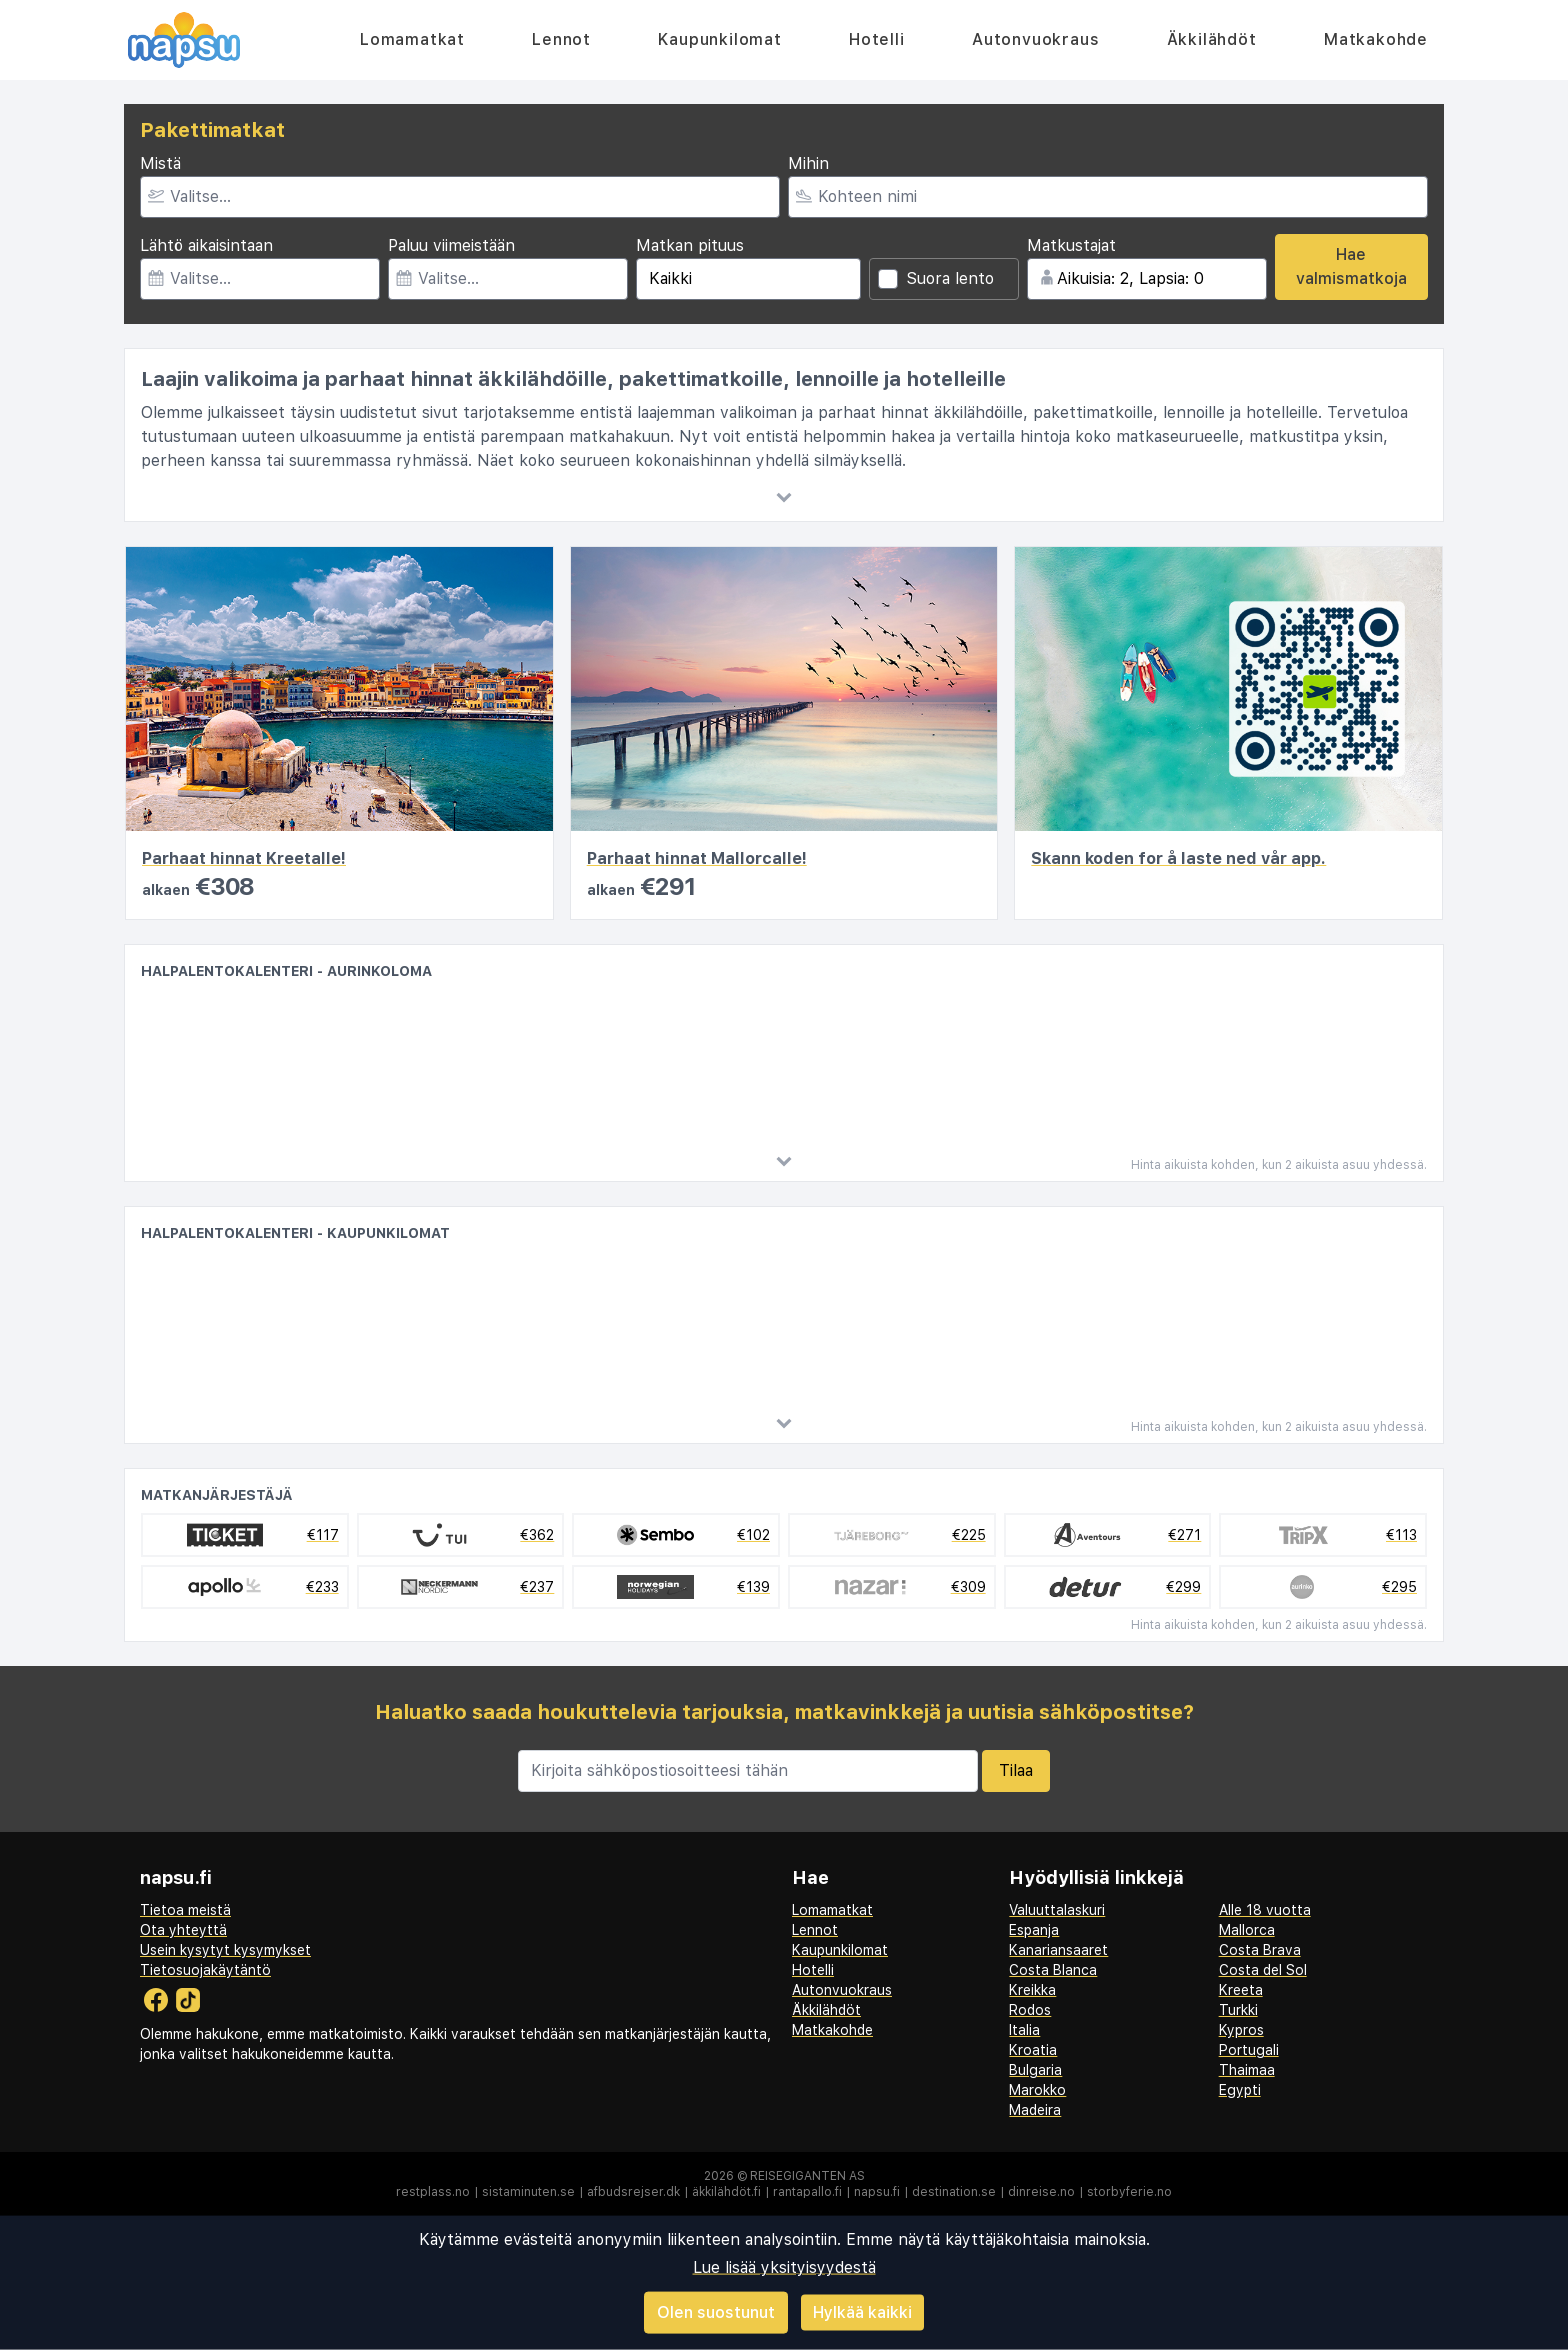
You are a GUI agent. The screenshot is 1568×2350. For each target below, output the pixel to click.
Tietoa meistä (185, 1910)
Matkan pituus (690, 245)
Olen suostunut (716, 2312)
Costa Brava (1260, 1950)
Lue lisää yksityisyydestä (784, 2267)
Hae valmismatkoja (1351, 266)
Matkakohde (1376, 39)
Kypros (1241, 2030)
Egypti (1240, 2090)
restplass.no (433, 2192)
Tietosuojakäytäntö (205, 1970)
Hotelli (877, 39)
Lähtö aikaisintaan (206, 245)
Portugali (1249, 2050)
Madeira (1035, 2110)
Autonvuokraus (1035, 39)
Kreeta (1241, 1990)
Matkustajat (1071, 245)
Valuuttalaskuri (1057, 1910)
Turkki (1238, 2010)
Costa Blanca (1053, 1970)
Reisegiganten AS (807, 2176)
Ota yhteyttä (183, 1930)
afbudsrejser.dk (633, 2192)
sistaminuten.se (528, 2192)
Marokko (1037, 2090)
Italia (1024, 2030)
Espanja (1034, 1930)
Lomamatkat (412, 39)
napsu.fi (877, 2192)
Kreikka (1032, 1990)
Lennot (561, 39)
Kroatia (1033, 2050)
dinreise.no (1041, 2192)
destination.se (954, 2192)
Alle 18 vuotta (1265, 1910)
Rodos (1030, 2010)
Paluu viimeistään (451, 245)
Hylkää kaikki (862, 2311)
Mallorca (1247, 1930)
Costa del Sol (1263, 1970)
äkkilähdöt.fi (726, 2192)
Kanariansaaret (1058, 1950)
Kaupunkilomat (719, 39)
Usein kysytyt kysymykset (225, 1950)
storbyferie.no (1129, 2192)
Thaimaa (1247, 2070)
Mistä (160, 163)
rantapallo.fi (807, 2192)
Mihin (808, 163)
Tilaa (1016, 1770)
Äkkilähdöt (1212, 39)
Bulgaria (1035, 2070)
